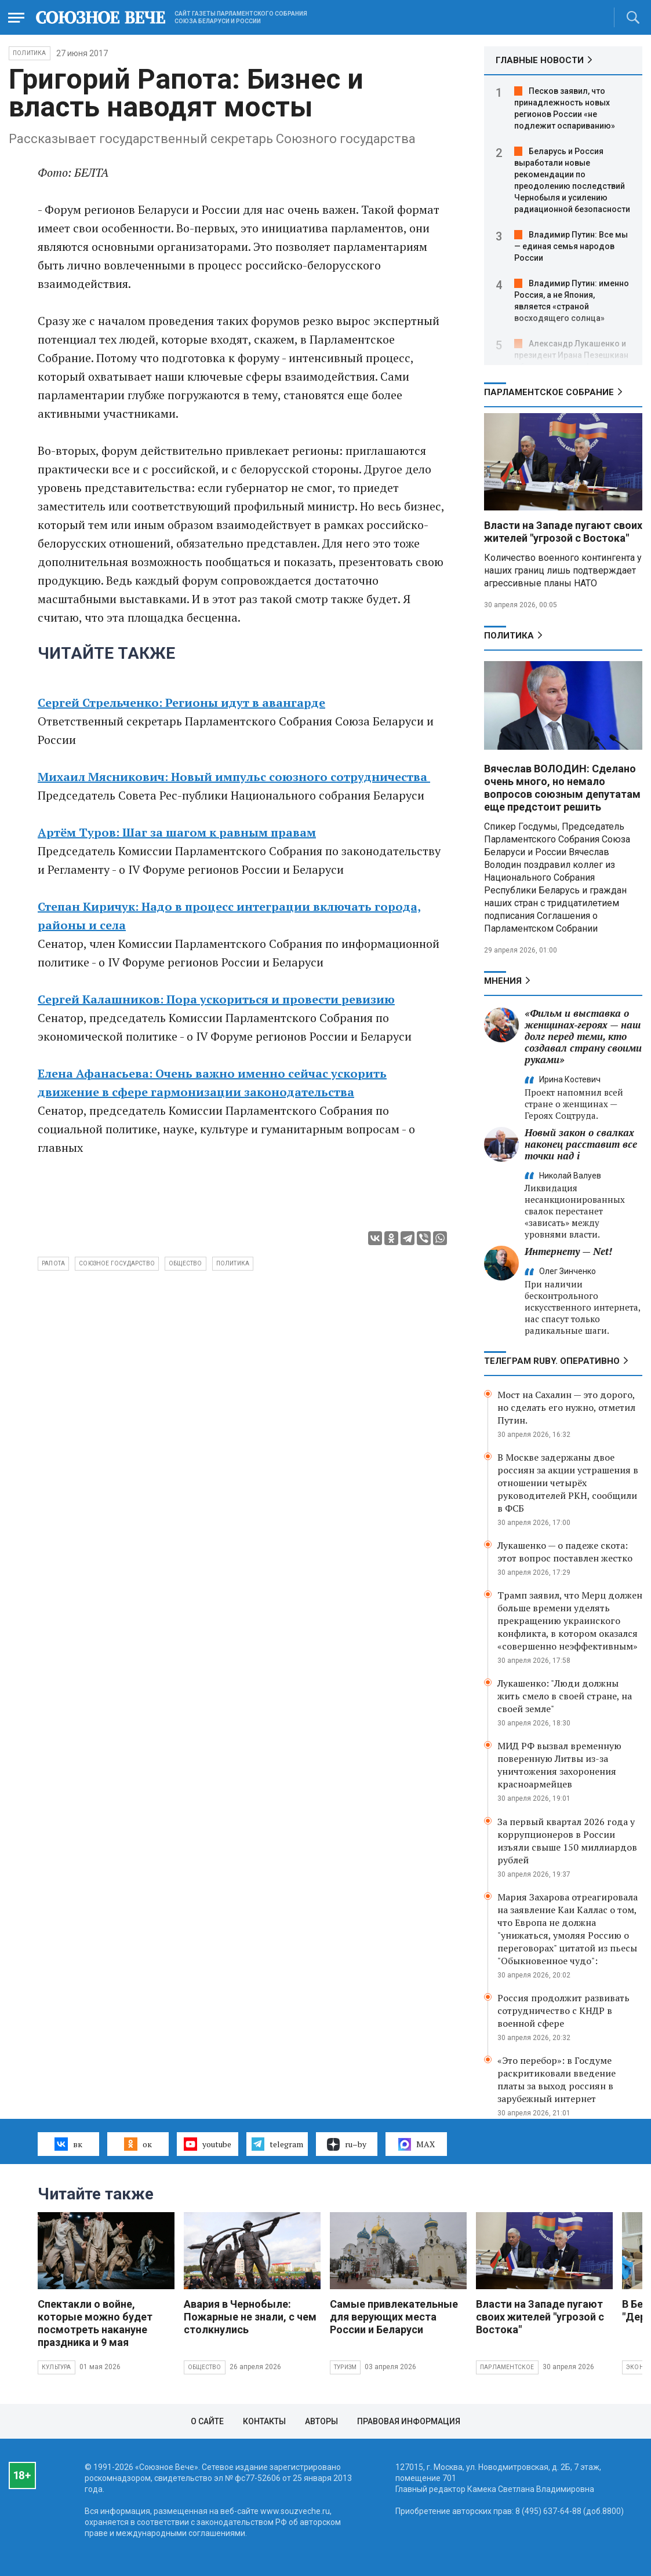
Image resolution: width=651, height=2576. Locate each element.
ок (137, 2143)
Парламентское (507, 2367)
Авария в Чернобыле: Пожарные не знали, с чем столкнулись (250, 2317)
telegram (277, 2143)
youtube (207, 2143)
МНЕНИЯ (503, 981)
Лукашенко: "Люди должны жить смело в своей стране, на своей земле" (564, 1696)
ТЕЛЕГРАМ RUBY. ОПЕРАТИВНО (552, 1361)
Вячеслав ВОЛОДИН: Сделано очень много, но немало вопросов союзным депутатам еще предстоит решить (562, 787)
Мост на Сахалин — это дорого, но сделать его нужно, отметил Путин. (566, 1407)
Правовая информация (408, 2421)
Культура (56, 2367)
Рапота (53, 1263)
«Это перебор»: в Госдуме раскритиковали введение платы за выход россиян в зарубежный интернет (556, 2079)
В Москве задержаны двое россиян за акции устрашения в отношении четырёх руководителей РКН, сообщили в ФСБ (567, 1483)
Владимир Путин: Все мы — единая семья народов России (571, 246)
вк (68, 2143)
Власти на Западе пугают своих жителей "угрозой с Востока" (563, 531)
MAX (416, 2144)
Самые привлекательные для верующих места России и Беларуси (394, 2317)
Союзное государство (117, 1263)
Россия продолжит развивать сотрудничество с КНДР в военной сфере (563, 2010)
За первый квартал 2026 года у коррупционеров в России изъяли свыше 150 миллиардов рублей (567, 1840)
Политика (29, 53)
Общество (204, 2367)
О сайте (207, 2421)
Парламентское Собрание (549, 392)
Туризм (345, 2367)
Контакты (264, 2421)
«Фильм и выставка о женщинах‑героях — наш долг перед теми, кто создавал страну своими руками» (583, 1036)
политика (233, 1263)
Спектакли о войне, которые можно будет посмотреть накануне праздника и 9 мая (95, 2323)
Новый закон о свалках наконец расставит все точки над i (581, 1144)
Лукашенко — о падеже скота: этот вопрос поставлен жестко (564, 1551)
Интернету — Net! (568, 1251)
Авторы (321, 2421)
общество (185, 1263)
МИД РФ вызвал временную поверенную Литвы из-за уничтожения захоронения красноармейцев (559, 1764)
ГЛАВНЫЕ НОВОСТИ (540, 60)
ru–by (346, 2144)
